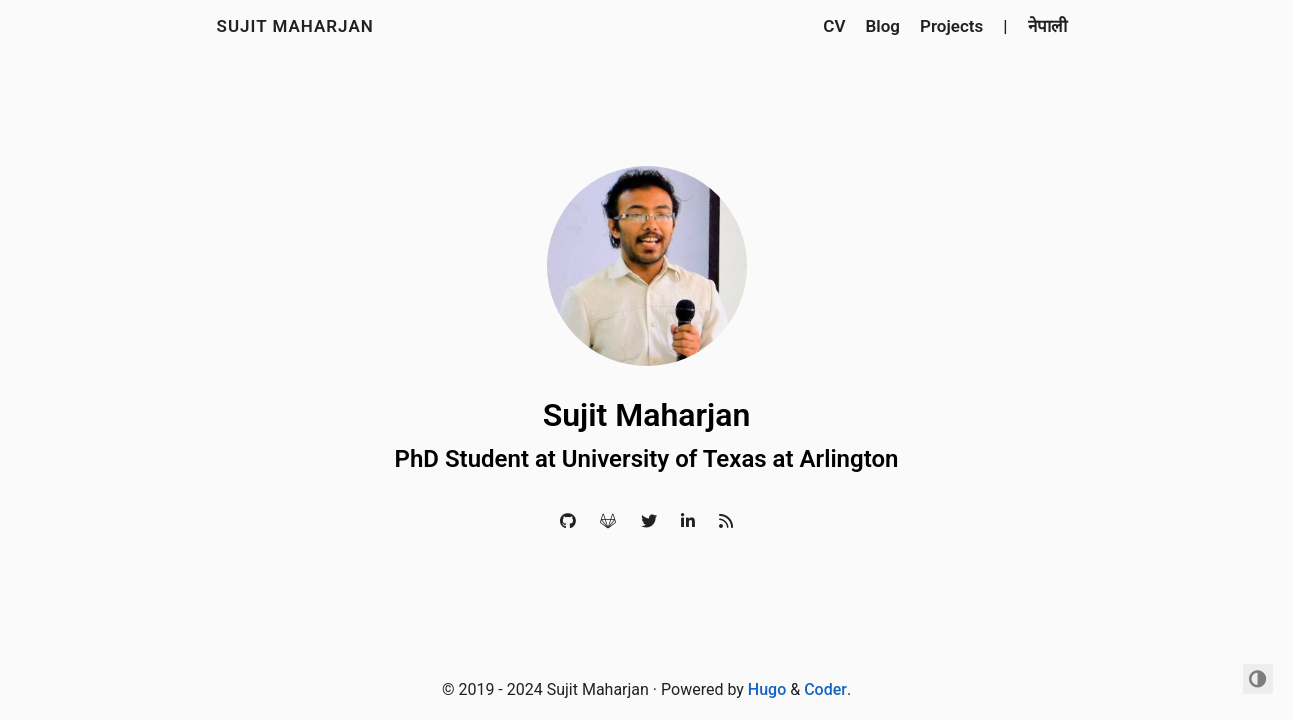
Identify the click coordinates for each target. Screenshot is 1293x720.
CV (834, 26)
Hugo (767, 689)
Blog (883, 26)
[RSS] (726, 521)
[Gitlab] (608, 521)
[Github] (568, 521)
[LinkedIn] (688, 521)
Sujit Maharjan (295, 26)
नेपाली (1047, 26)
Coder (825, 689)
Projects (951, 26)
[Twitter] (649, 521)
